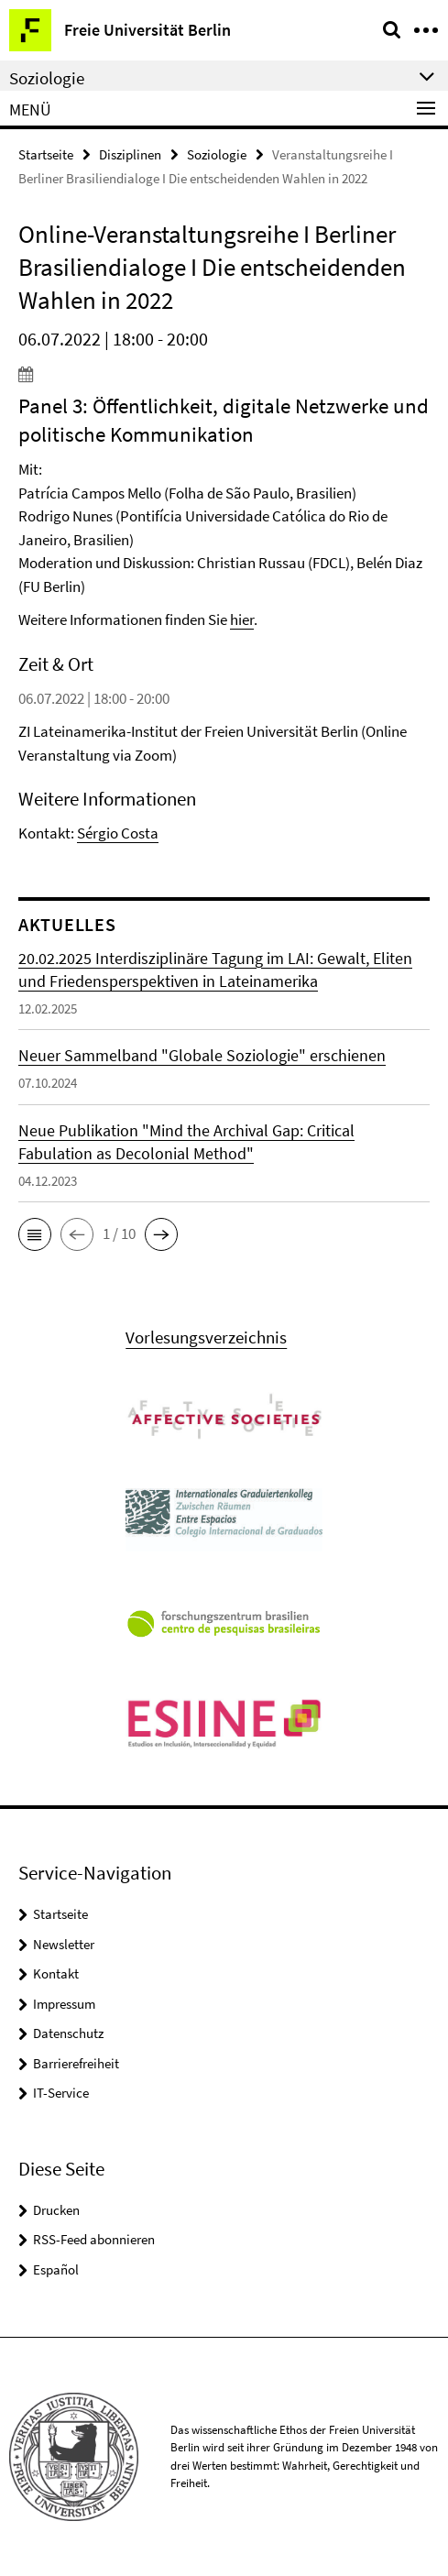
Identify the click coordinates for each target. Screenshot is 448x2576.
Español (56, 2269)
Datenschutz (68, 2033)
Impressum (64, 2003)
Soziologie (216, 154)
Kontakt (56, 1973)
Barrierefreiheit (76, 2063)
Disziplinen (130, 154)
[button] (34, 1234)
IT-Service (61, 2092)
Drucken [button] (56, 2210)
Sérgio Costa (117, 833)
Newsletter (63, 1944)
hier (242, 619)
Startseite (45, 154)
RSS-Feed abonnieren (94, 2239)
